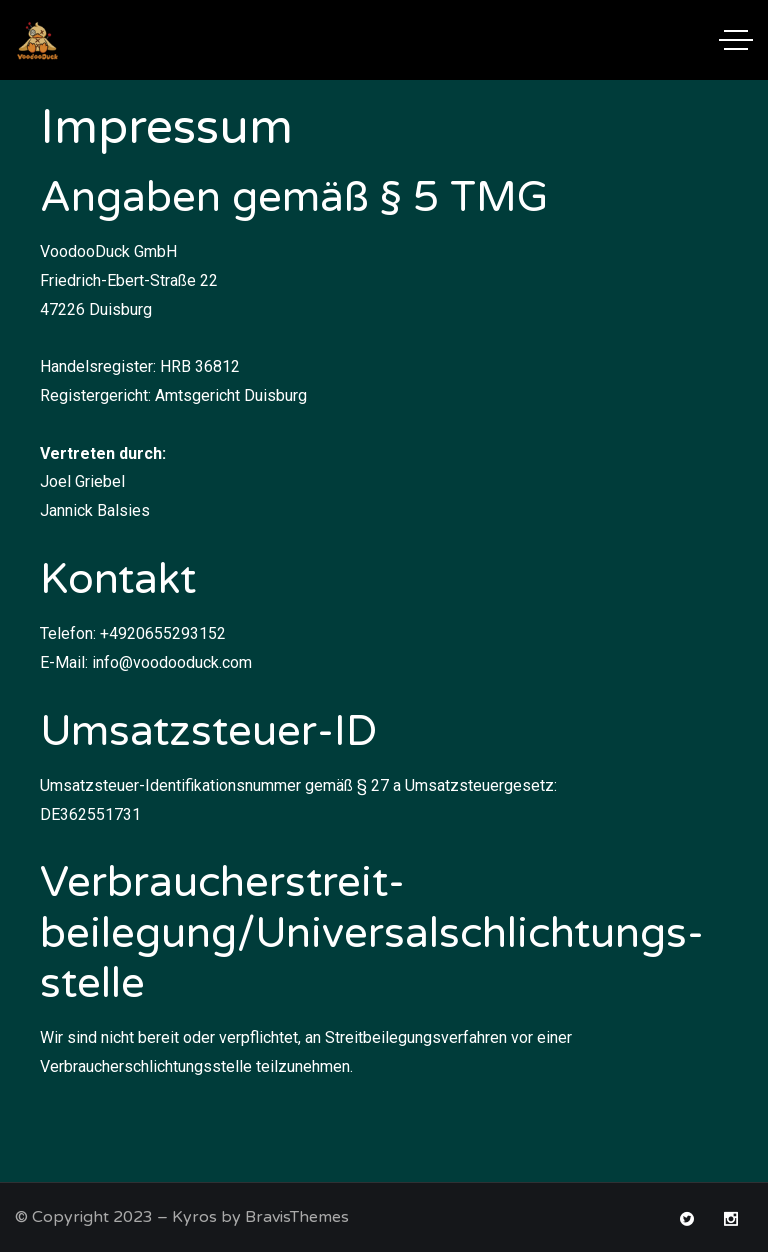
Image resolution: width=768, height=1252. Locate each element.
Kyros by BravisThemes (260, 1217)
